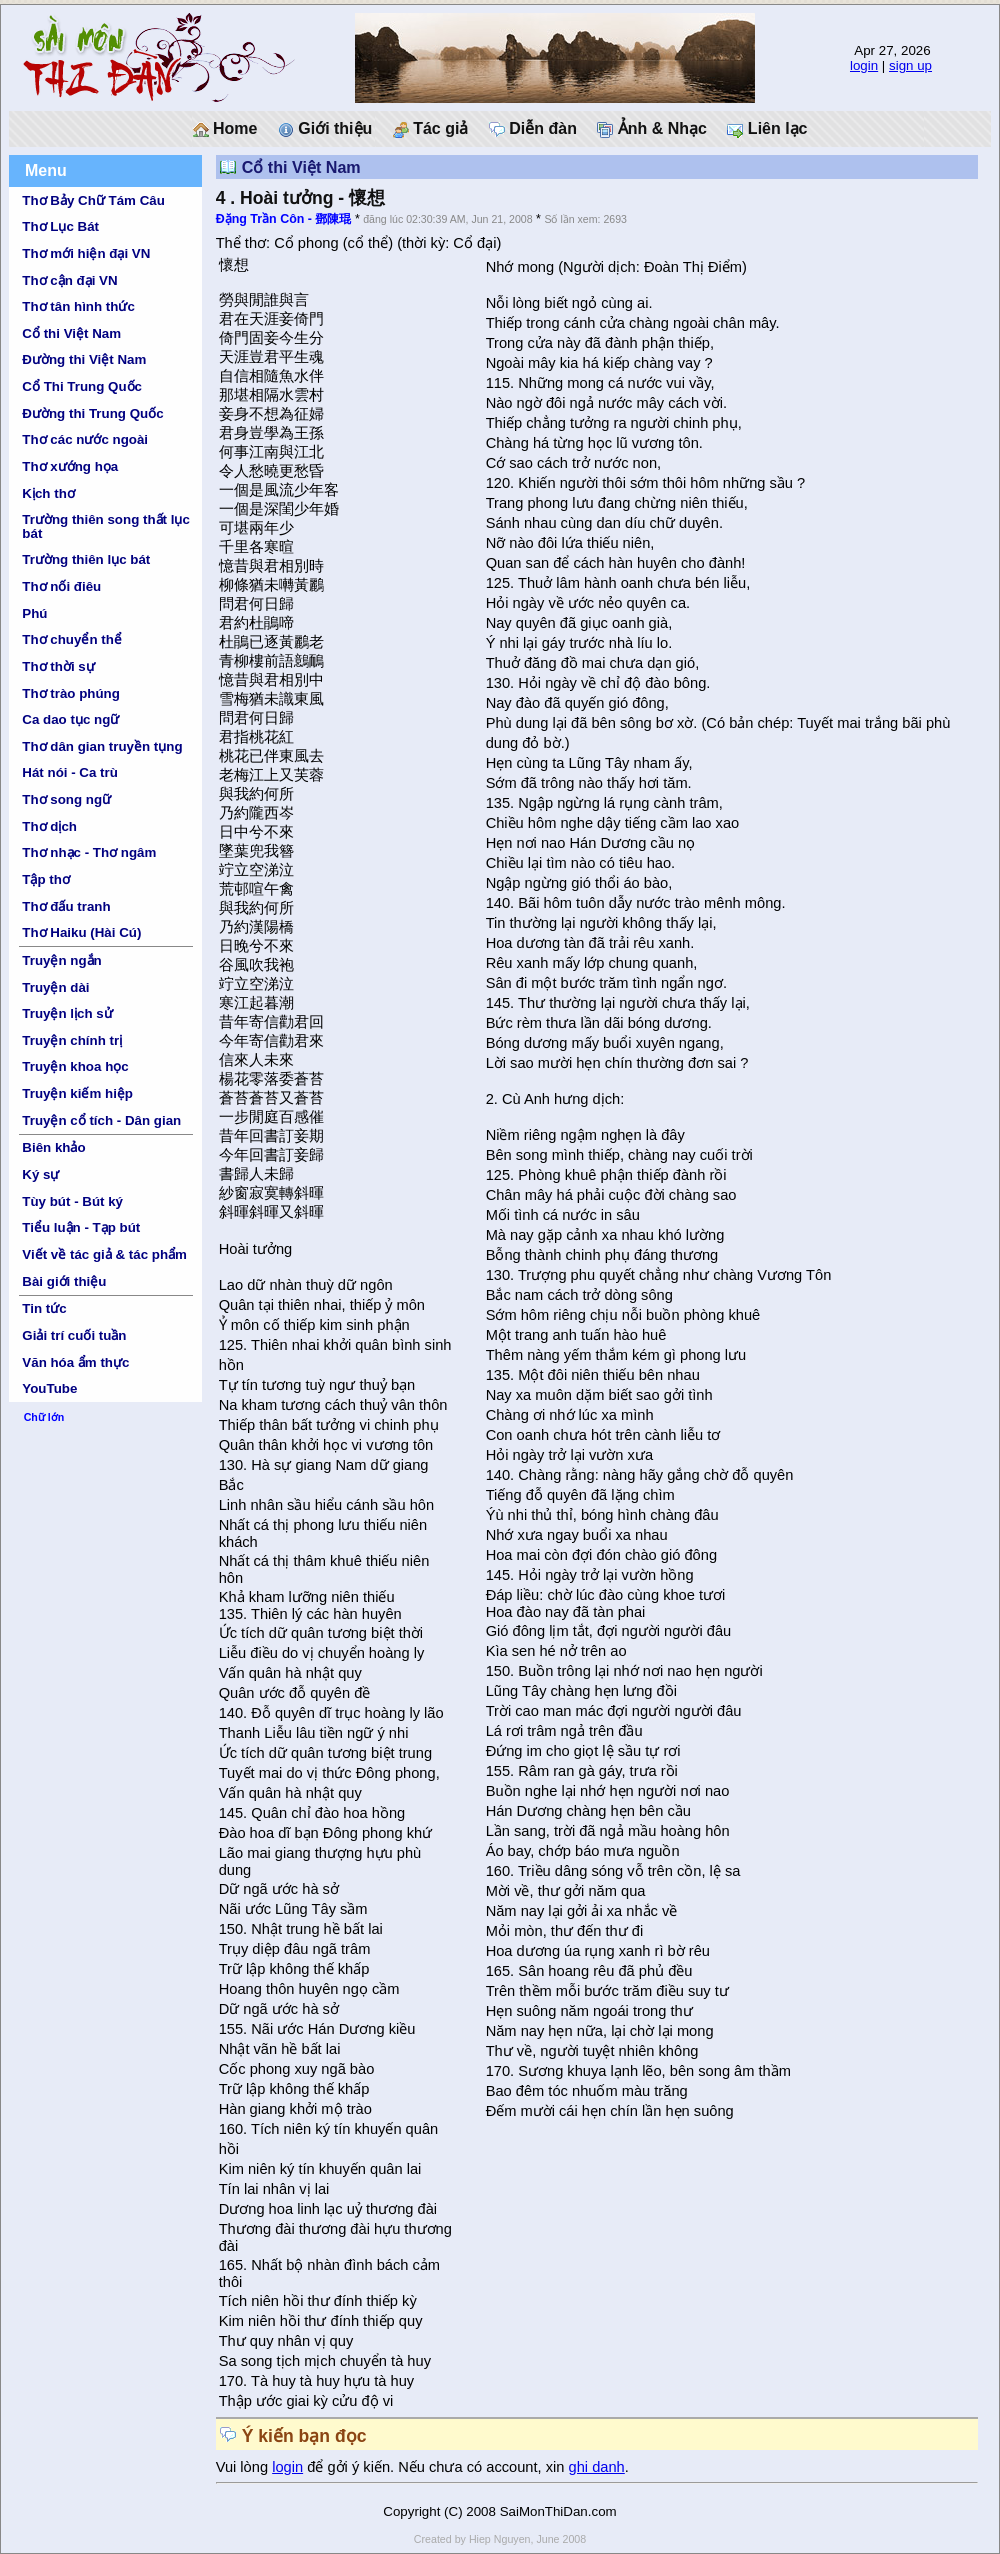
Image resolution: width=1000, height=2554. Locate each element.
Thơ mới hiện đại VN (86, 253)
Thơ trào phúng (71, 693)
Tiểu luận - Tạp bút (81, 1227)
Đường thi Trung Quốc (92, 413)
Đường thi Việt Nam (84, 359)
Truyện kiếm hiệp (77, 1093)
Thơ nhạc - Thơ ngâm (89, 852)
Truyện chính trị (72, 1040)
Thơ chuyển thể (72, 639)
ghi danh (597, 2467)
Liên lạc (767, 129)
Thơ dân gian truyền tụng (102, 746)
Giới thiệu (325, 129)
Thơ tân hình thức (78, 306)
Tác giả (431, 129)
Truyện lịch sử (67, 1013)
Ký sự (40, 1174)
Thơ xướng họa (70, 466)
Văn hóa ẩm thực (75, 1362)
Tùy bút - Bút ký (72, 1201)
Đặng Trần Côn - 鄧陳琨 (284, 219)
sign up (910, 65)
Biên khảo (53, 1147)
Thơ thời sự (58, 666)
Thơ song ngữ (66, 799)
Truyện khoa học (75, 1066)
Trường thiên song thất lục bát (106, 526)
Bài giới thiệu (64, 1281)
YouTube (49, 1388)
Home (225, 129)
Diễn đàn (533, 129)
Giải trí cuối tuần (74, 1335)
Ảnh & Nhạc (652, 129)
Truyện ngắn (61, 960)
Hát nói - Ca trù (70, 772)
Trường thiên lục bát (86, 559)
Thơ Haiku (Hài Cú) (81, 932)
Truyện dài (55, 987)
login (864, 65)
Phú (34, 613)
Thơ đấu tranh (66, 906)
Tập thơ (46, 879)
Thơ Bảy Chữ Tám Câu (93, 200)
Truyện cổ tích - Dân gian (101, 1120)
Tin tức (44, 1308)
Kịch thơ (48, 493)
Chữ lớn (44, 1417)
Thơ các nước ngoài (85, 439)
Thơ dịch (49, 826)
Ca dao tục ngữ (70, 719)
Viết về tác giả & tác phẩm (104, 1254)
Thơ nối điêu (61, 586)
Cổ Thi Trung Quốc (82, 386)
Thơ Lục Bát (60, 226)
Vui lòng (244, 2467)
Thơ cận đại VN (69, 280)
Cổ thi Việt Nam (71, 333)
